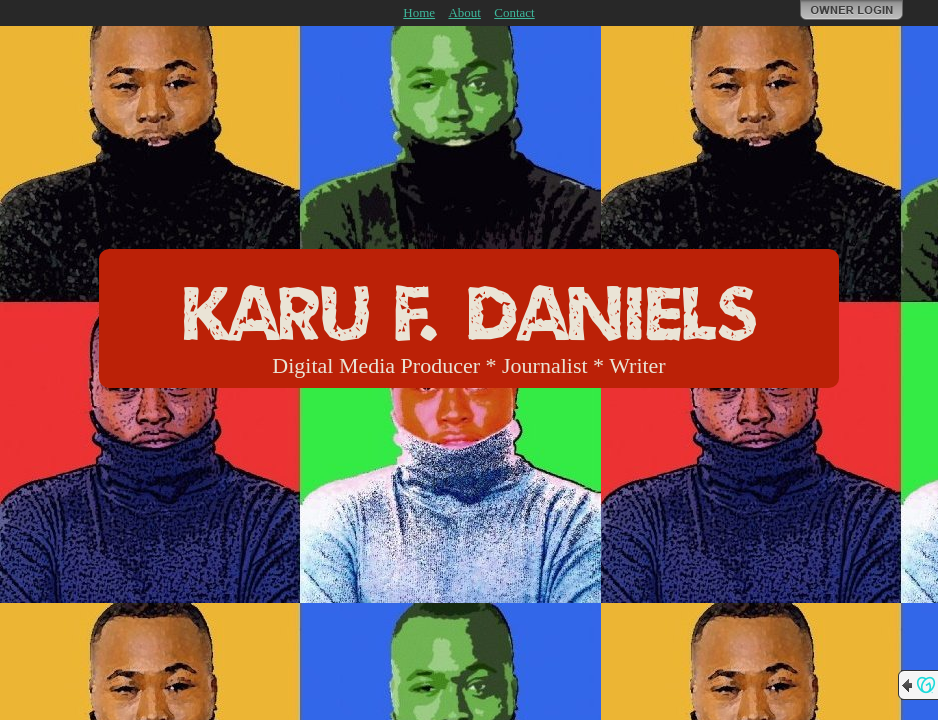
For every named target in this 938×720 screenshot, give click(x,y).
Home (419, 12)
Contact (514, 12)
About (464, 12)
